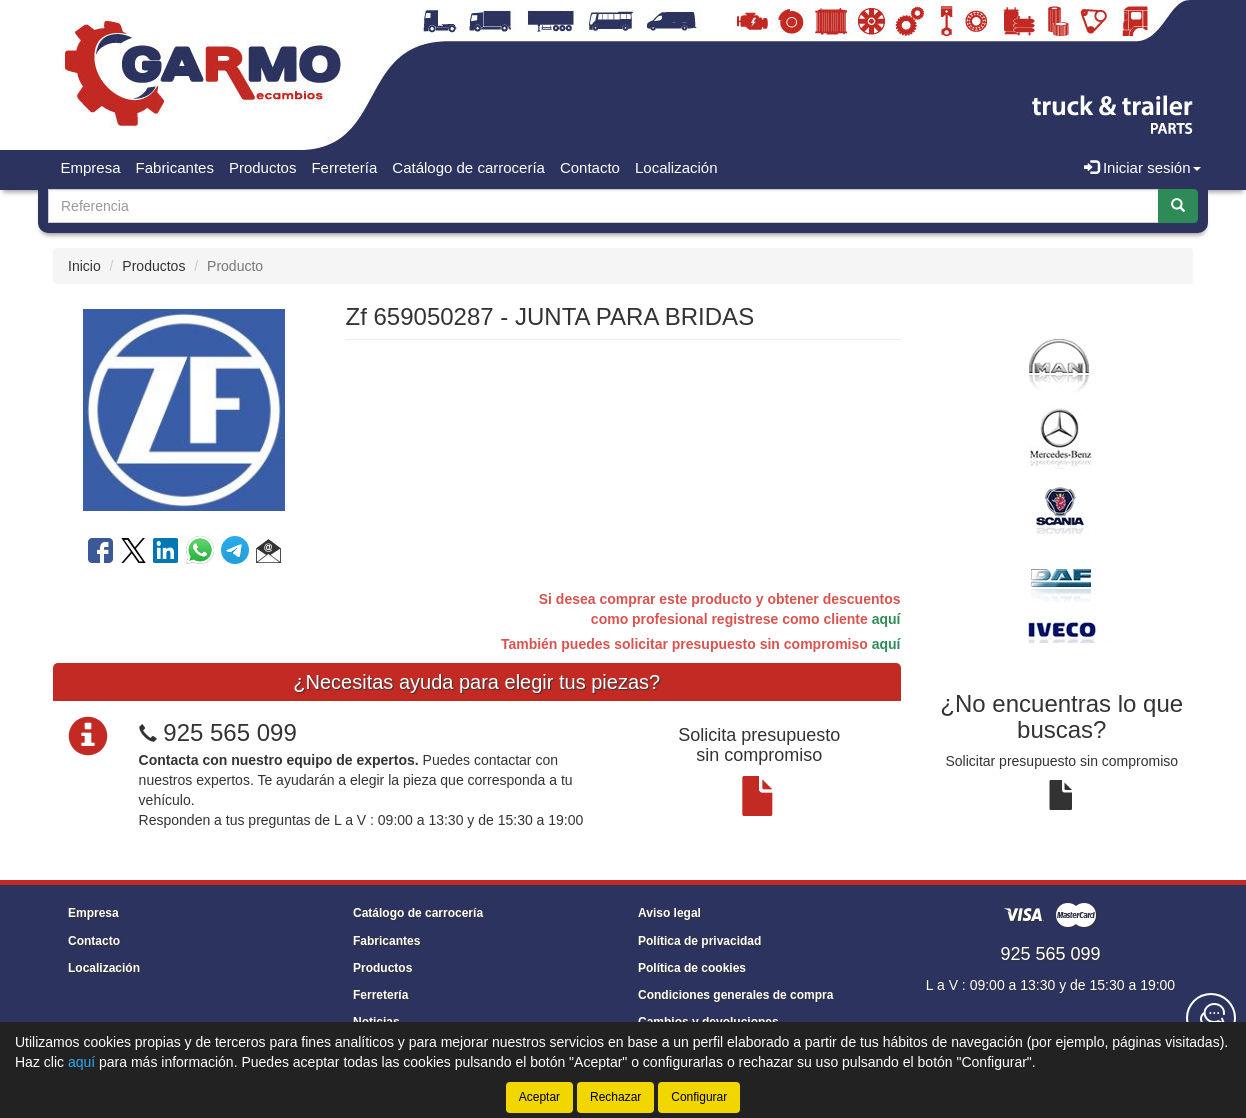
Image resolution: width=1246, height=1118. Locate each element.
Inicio (84, 266)
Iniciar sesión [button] (1142, 167)
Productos (263, 167)
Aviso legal (669, 913)
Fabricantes (175, 167)
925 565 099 (229, 732)
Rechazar (615, 1097)
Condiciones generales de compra (735, 995)
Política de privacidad (699, 941)
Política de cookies (692, 968)
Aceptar (539, 1097)
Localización (676, 167)
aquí (886, 619)
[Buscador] (603, 206)
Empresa (91, 167)
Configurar (699, 1097)
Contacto (590, 167)
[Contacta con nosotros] (1211, 1018)
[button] (268, 554)
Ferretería (344, 167)
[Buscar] (1178, 206)
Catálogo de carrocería (468, 167)
